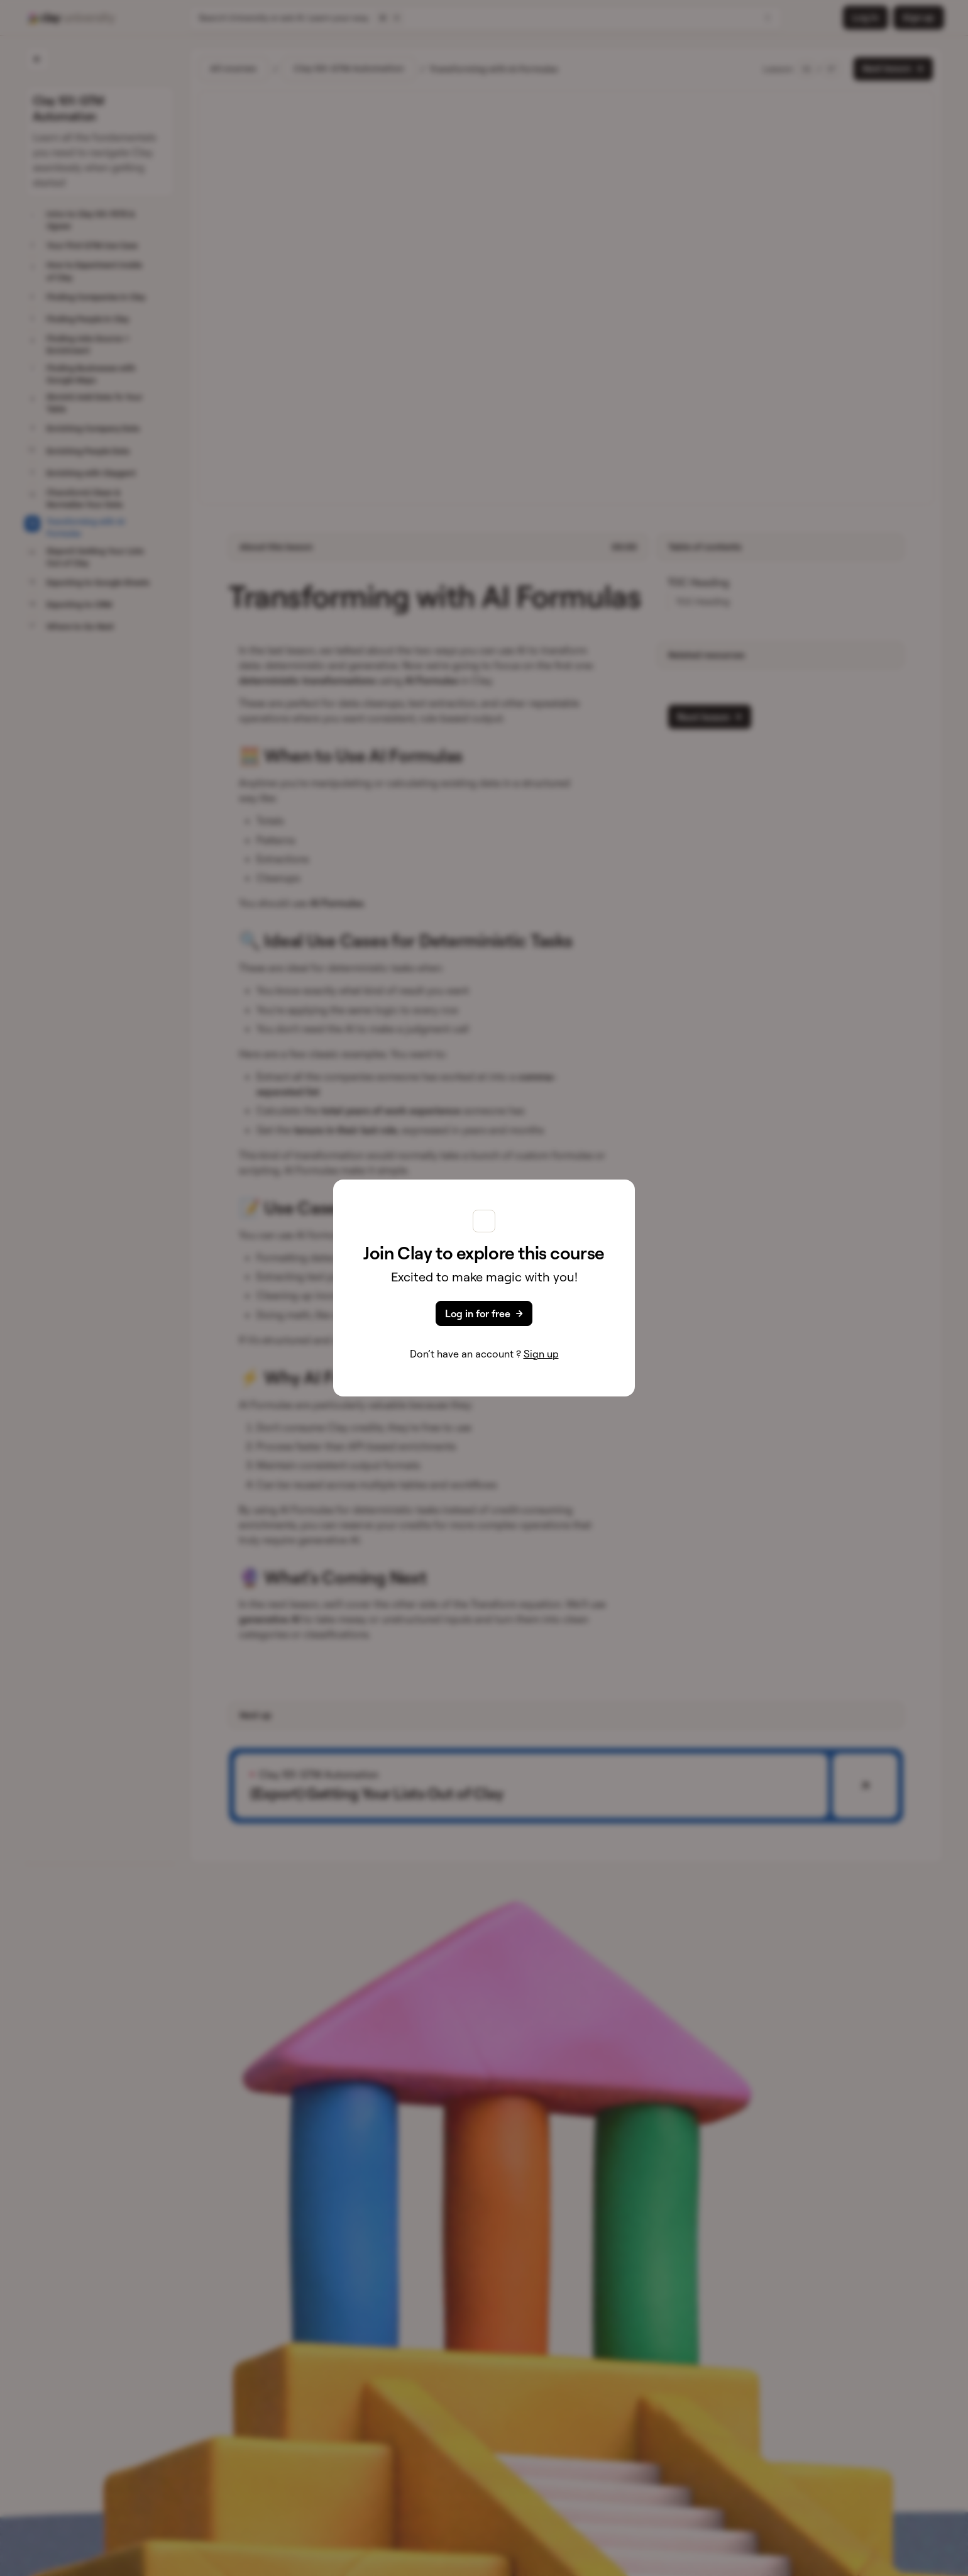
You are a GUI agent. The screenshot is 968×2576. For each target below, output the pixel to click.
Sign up (541, 1353)
